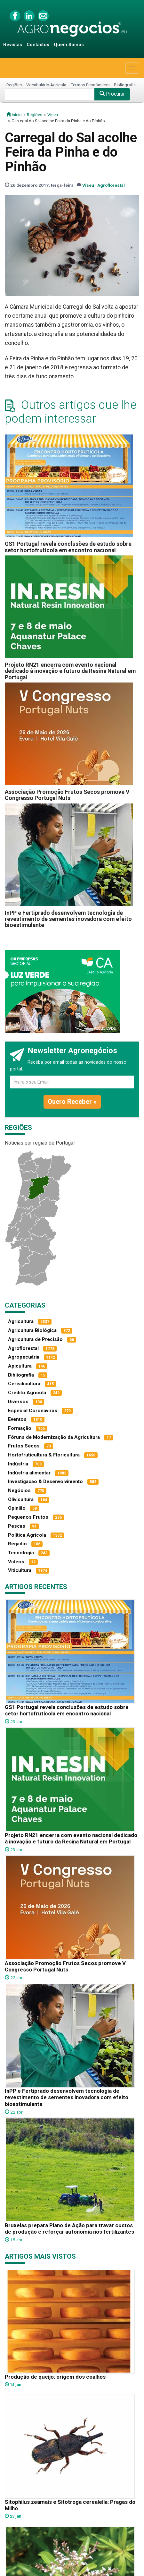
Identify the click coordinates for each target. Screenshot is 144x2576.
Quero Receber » (72, 1101)
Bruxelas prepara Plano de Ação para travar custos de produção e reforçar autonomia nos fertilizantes (69, 2228)
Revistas (12, 44)
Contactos (38, 44)
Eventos (17, 1419)
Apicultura (20, 1366)
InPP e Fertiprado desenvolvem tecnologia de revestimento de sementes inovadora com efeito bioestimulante (68, 919)
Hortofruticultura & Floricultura (44, 1455)
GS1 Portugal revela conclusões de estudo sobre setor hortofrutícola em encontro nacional (68, 547)
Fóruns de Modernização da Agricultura (54, 1437)
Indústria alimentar (29, 1473)
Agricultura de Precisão (35, 1339)
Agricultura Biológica (32, 1330)
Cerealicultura (24, 1384)
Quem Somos (69, 44)
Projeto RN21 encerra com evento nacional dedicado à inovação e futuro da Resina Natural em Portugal (70, 671)
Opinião (17, 1508)
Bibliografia (125, 84)
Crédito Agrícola (27, 1392)
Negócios (19, 1490)
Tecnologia (21, 1553)
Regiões (14, 84)
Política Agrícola (27, 1535)
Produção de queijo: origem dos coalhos (55, 2377)
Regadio (17, 1544)
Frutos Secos (24, 1446)
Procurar (112, 94)
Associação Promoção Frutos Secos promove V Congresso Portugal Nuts (67, 795)
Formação (19, 1428)
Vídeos (16, 1562)
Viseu (52, 114)
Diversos (18, 1401)
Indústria (18, 1464)
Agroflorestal (111, 185)
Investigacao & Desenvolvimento (45, 1481)
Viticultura (19, 1570)
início (14, 114)
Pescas (16, 1526)
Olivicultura (21, 1499)
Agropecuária (23, 1357)
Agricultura (21, 1321)
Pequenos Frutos (28, 1517)
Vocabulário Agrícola (46, 84)
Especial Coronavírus (32, 1410)
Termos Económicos (90, 84)
